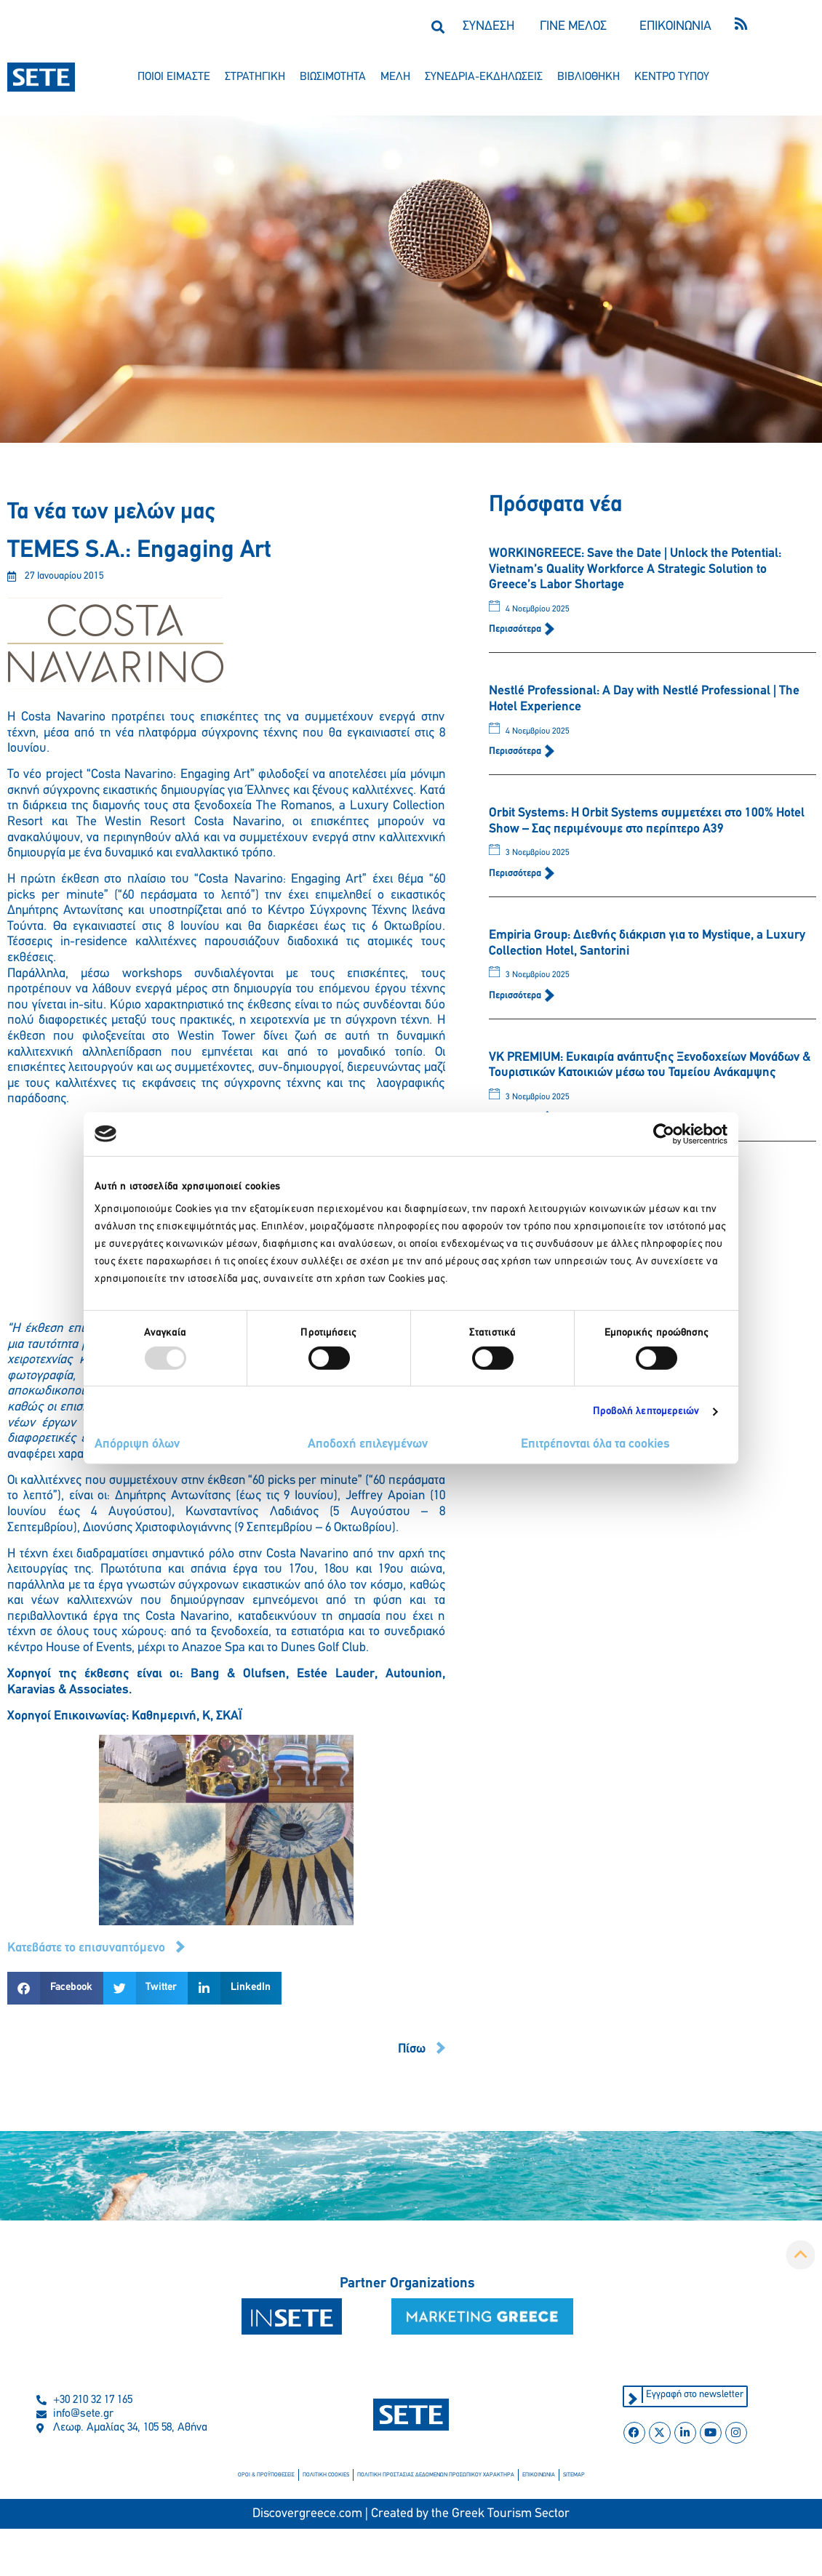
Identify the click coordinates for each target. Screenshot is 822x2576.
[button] (438, 27)
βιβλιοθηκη (588, 77)
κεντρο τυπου (671, 77)
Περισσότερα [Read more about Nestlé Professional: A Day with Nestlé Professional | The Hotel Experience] (516, 751)
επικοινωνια (538, 2475)
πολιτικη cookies (326, 2475)
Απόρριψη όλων (137, 1444)
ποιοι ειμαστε (173, 77)
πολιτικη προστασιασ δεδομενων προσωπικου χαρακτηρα (435, 2475)
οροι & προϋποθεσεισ (266, 2475)
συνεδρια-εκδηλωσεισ (484, 77)
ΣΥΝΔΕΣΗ (488, 26)
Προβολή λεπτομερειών (646, 1411)
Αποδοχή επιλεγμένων (368, 1444)
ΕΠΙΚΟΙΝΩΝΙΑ (675, 26)
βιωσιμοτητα (333, 77)
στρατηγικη (255, 77)
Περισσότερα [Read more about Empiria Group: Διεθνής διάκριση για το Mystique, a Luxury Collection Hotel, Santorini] (516, 995)
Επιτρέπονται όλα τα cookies (595, 1444)
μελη (395, 77)
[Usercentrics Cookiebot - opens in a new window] (663, 1133)
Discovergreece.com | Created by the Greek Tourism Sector (411, 2514)
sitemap (573, 2475)
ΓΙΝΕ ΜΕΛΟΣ (573, 26)
